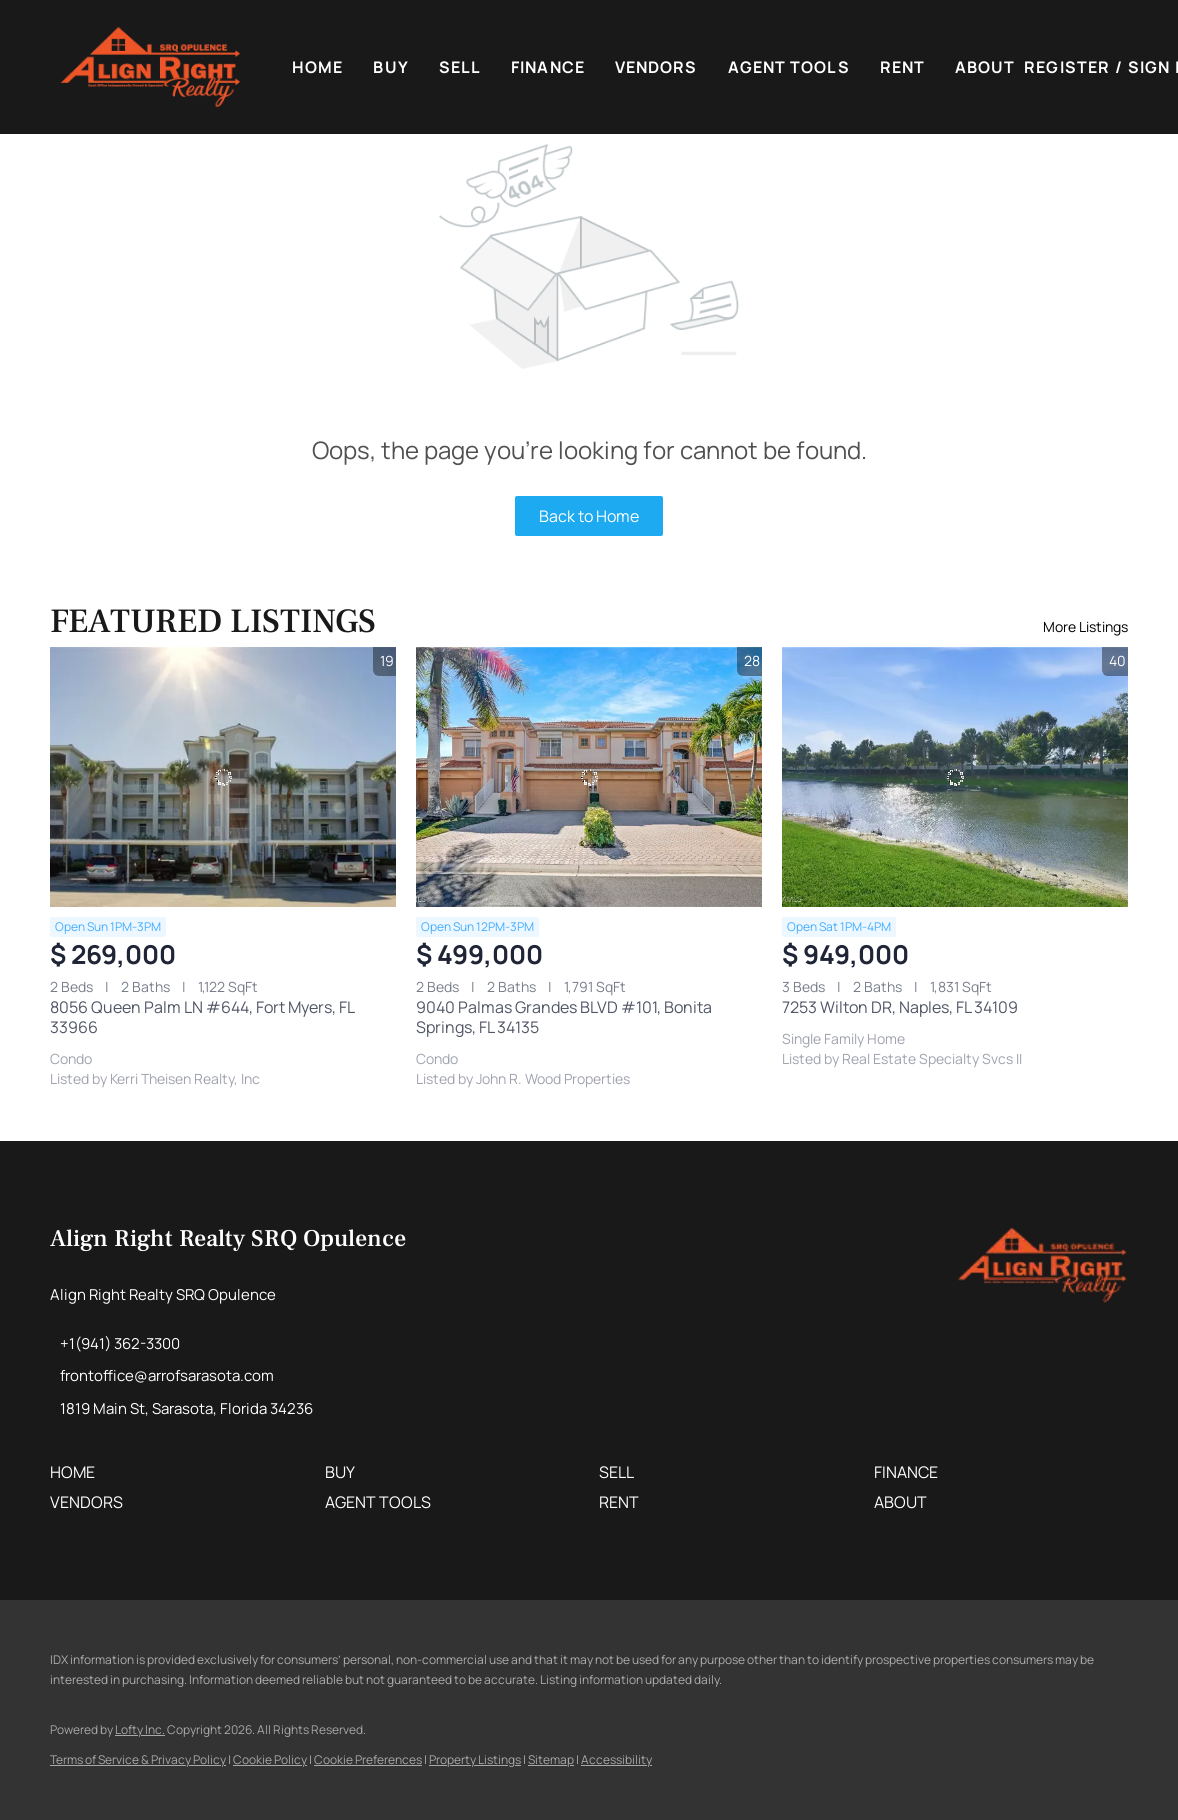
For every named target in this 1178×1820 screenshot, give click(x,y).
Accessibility (616, 1759)
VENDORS (656, 67)
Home (317, 67)
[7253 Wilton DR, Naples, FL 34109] (955, 776)
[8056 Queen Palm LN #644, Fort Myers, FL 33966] (223, 776)
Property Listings (475, 1759)
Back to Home (589, 516)
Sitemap (551, 1759)
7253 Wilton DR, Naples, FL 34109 (900, 1007)
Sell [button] (460, 67)
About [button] (985, 67)
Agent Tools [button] (789, 67)
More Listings (1085, 626)
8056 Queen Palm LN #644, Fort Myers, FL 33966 (202, 1017)
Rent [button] (902, 67)
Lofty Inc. (140, 1729)
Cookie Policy (270, 1759)
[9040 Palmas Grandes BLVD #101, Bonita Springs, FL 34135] (589, 776)
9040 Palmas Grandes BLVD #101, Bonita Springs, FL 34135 (564, 1017)
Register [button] (1067, 67)
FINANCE (548, 67)
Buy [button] (390, 67)
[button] (150, 67)
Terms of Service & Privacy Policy (138, 1759)
